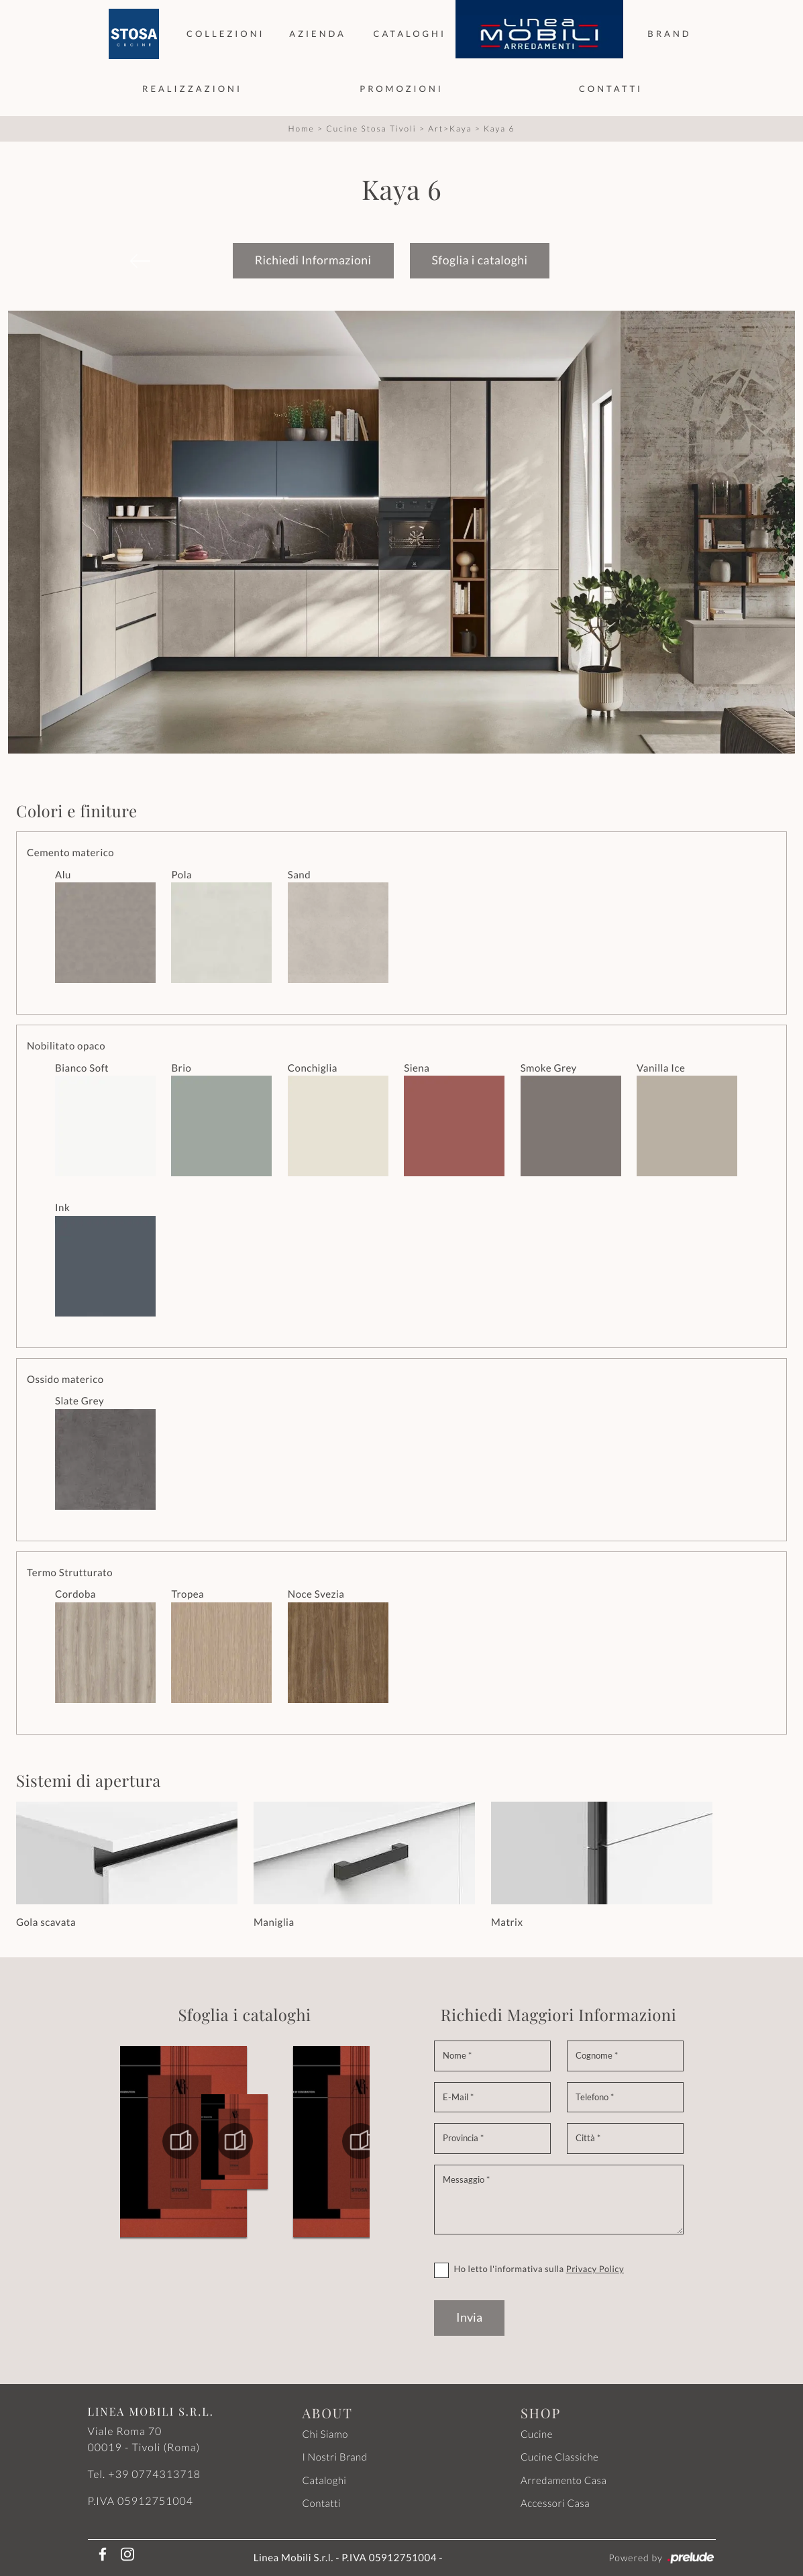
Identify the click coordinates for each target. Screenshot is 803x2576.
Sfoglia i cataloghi (480, 260)
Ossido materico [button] (65, 1380)
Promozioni (401, 88)
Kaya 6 (499, 128)
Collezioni (225, 33)
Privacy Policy (595, 2268)
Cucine (537, 2434)
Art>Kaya (450, 128)
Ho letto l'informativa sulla (539, 2268)
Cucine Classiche (559, 2457)
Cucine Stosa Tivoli (371, 128)
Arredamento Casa (563, 2481)
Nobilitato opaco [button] (66, 1046)
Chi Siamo (324, 2434)
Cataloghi (409, 33)
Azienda (317, 33)
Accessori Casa (555, 2503)
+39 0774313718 (154, 2474)
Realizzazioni (192, 88)
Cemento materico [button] (70, 853)
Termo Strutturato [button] (70, 1573)
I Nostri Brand (334, 2457)
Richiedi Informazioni (313, 260)
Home (301, 128)
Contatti (611, 88)
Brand (669, 33)
